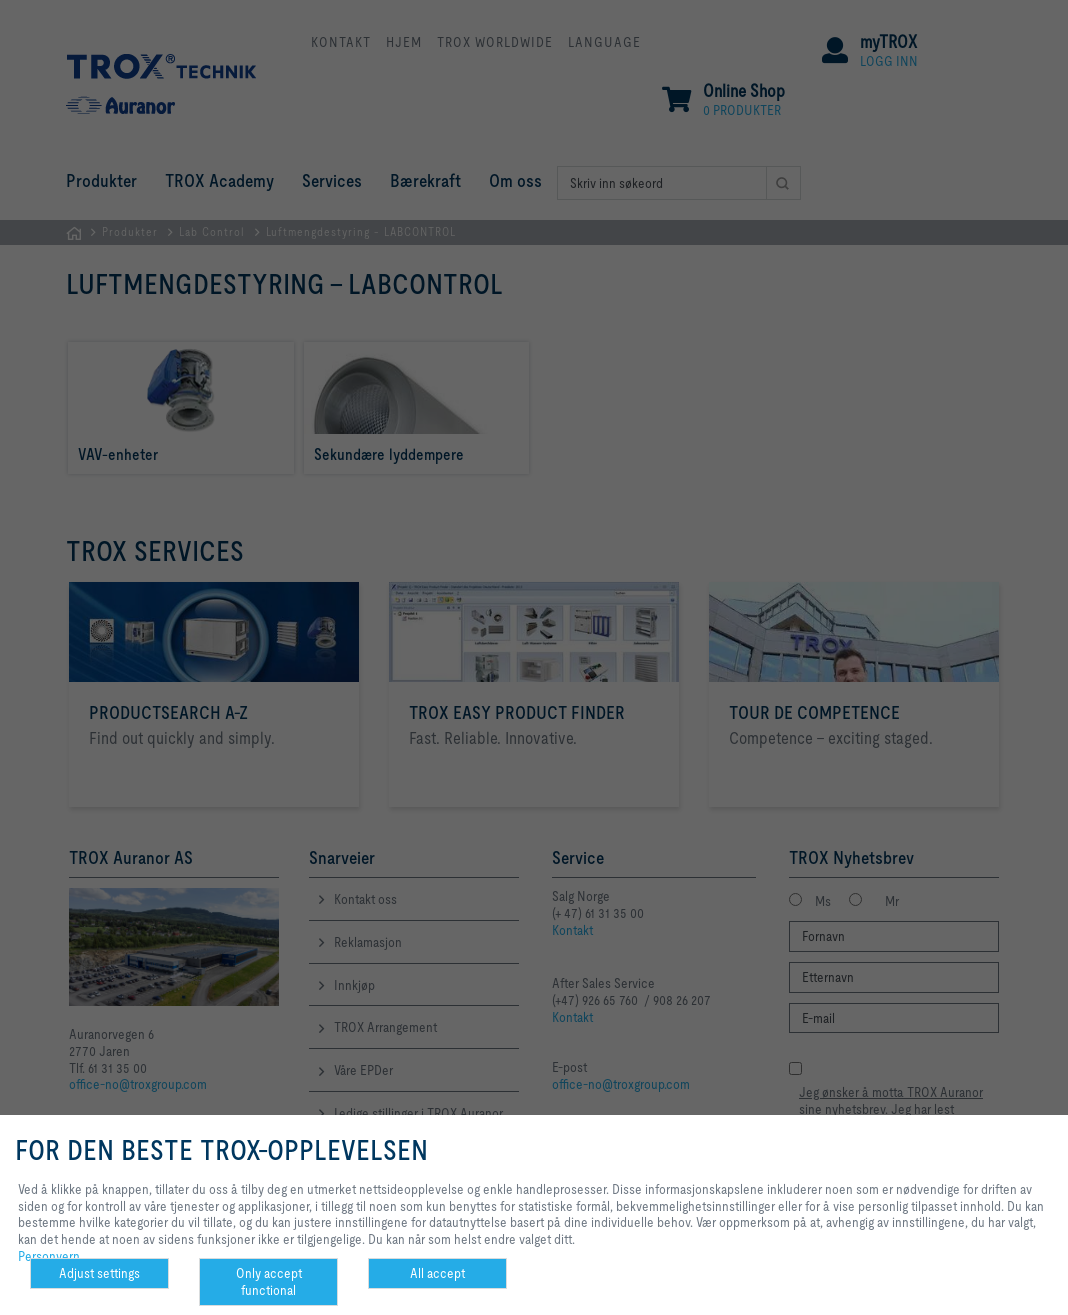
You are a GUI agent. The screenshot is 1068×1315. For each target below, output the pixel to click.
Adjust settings (99, 1273)
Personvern (49, 1256)
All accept (437, 1273)
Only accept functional (269, 1281)
